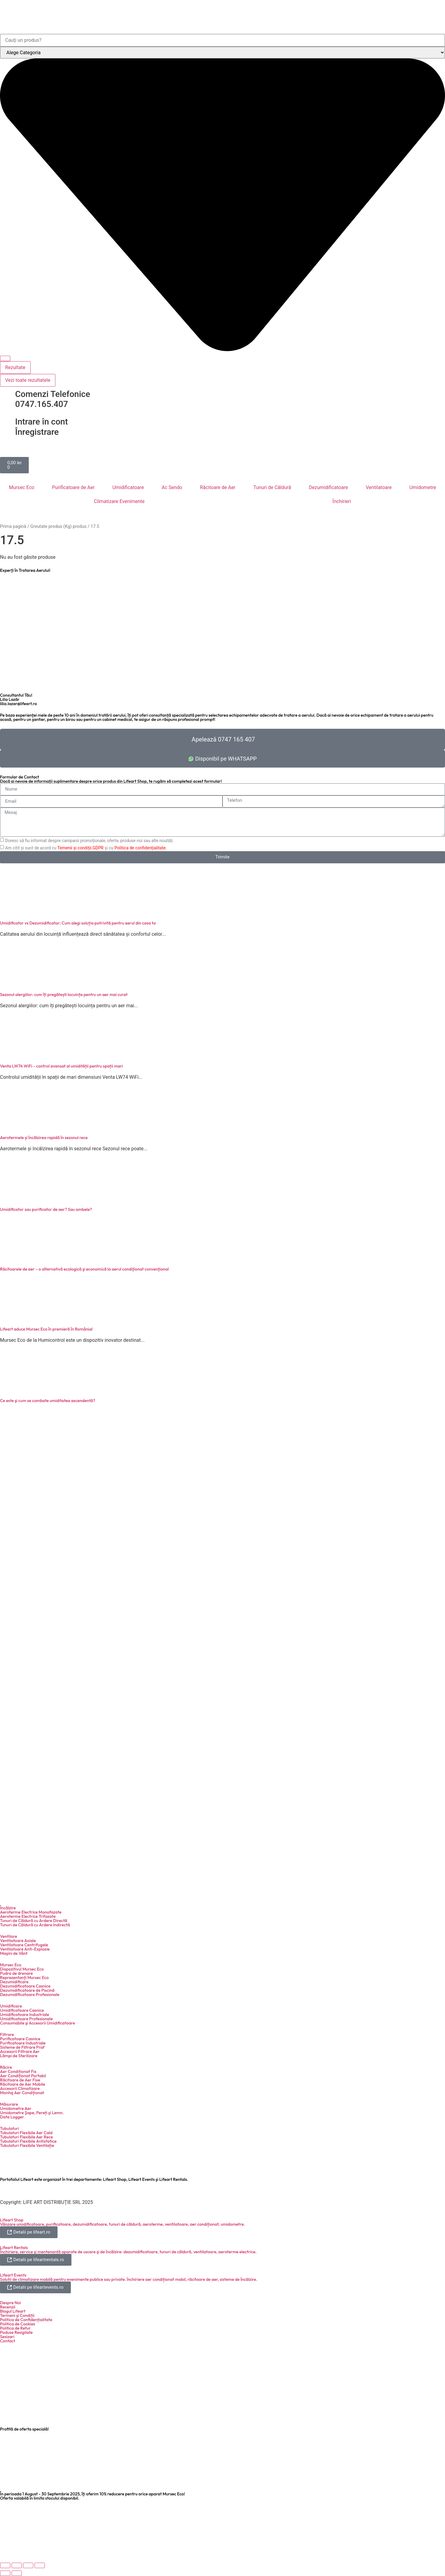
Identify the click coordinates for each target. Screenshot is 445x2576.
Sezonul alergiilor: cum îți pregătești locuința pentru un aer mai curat (63, 994)
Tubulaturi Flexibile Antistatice (28, 2141)
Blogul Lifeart (12, 2311)
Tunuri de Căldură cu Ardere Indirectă (35, 1925)
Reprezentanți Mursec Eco (24, 1977)
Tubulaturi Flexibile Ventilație (27, 2145)
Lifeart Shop (11, 2220)
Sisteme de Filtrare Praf (22, 2047)
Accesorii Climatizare (20, 2088)
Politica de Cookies (17, 2324)
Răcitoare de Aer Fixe (20, 2080)
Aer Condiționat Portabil (23, 2075)
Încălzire (8, 1908)
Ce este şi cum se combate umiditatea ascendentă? (47, 1400)
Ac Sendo (172, 487)
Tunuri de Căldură (272, 487)
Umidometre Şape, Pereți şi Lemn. (32, 2112)
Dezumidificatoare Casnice (25, 1986)
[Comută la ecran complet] (17, 2565)
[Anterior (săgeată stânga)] (5, 2573)
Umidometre (423, 487)
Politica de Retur (15, 2328)
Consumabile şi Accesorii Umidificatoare (37, 2023)
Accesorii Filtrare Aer (20, 2051)
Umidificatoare (128, 487)
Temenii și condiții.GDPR (80, 847)
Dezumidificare (14, 1981)
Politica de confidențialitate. (140, 847)
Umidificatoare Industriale (24, 2014)
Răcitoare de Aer (218, 487)
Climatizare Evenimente (119, 501)
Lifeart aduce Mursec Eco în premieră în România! (46, 1329)
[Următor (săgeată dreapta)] (17, 2573)
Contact (7, 2341)
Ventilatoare (379, 487)
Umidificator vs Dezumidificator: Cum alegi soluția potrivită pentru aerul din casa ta (78, 923)
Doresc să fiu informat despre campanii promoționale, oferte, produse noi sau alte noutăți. (89, 840)
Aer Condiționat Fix (18, 2071)
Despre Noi (10, 2302)
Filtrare (7, 2034)
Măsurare (9, 2104)
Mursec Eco (21, 487)
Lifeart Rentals (14, 2247)
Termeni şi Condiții (17, 2315)
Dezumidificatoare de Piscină (27, 1990)
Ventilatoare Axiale (18, 1940)
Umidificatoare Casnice (22, 2010)
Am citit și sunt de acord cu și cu (86, 847)
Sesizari (7, 2336)
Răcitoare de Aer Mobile (22, 2084)
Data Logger (12, 2117)
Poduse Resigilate (16, 2332)
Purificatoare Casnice (20, 2038)
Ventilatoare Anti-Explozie (25, 1949)
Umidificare (11, 2006)
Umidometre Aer (15, 2108)
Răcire (6, 2067)
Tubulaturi (9, 2128)
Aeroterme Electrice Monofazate (30, 1912)
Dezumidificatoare (328, 487)
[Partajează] (28, 2565)
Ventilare (8, 1936)
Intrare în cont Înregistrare (41, 427)
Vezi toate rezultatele (27, 380)
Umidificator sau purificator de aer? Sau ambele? (46, 1209)
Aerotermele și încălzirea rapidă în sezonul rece (43, 1137)
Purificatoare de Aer (73, 487)
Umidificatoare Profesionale (26, 2018)
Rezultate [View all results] (15, 367)
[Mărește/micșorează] (5, 2565)
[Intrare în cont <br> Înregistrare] (7, 421)
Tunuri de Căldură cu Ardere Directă (33, 1920)
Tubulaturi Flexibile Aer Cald (26, 2132)
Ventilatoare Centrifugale (24, 1945)
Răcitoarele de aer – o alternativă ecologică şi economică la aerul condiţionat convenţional (84, 1269)
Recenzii (7, 2307)
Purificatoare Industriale (23, 2043)
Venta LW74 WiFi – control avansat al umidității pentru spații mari (61, 1066)
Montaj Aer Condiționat (22, 2092)
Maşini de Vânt (14, 1953)
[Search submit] (5, 358)
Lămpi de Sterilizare (18, 2055)
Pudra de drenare (16, 1973)
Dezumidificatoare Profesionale (29, 1994)
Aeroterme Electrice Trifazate (28, 1916)
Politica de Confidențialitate (26, 2319)
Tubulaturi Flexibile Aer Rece (26, 2137)
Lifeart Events (13, 2275)
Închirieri (341, 501)
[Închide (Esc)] (40, 2565)
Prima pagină (13, 526)
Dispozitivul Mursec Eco (22, 1969)
